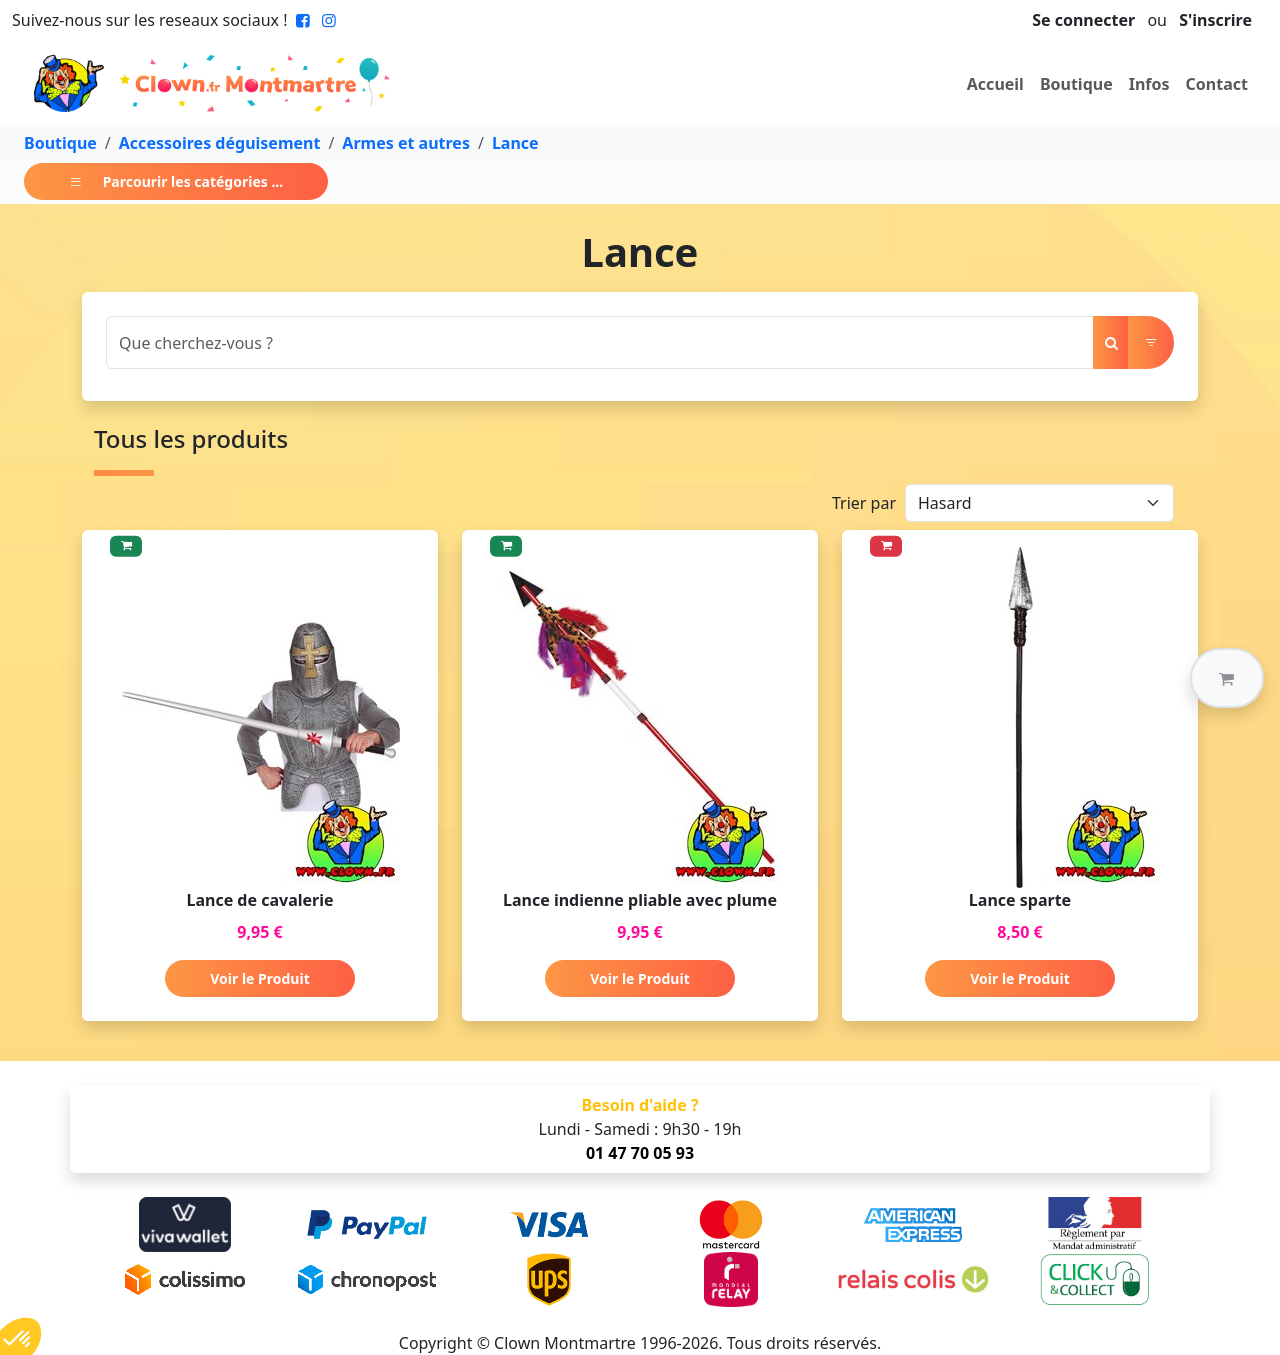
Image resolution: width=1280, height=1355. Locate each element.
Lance (515, 143)
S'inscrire (1215, 20)
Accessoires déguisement (220, 143)
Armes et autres (406, 143)
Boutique (1076, 84)
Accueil (995, 84)
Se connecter (1083, 20)
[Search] (600, 342)
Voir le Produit (259, 978)
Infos (1149, 84)
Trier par (864, 503)
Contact (1217, 84)
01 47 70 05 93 (640, 1153)
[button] (1227, 678)
